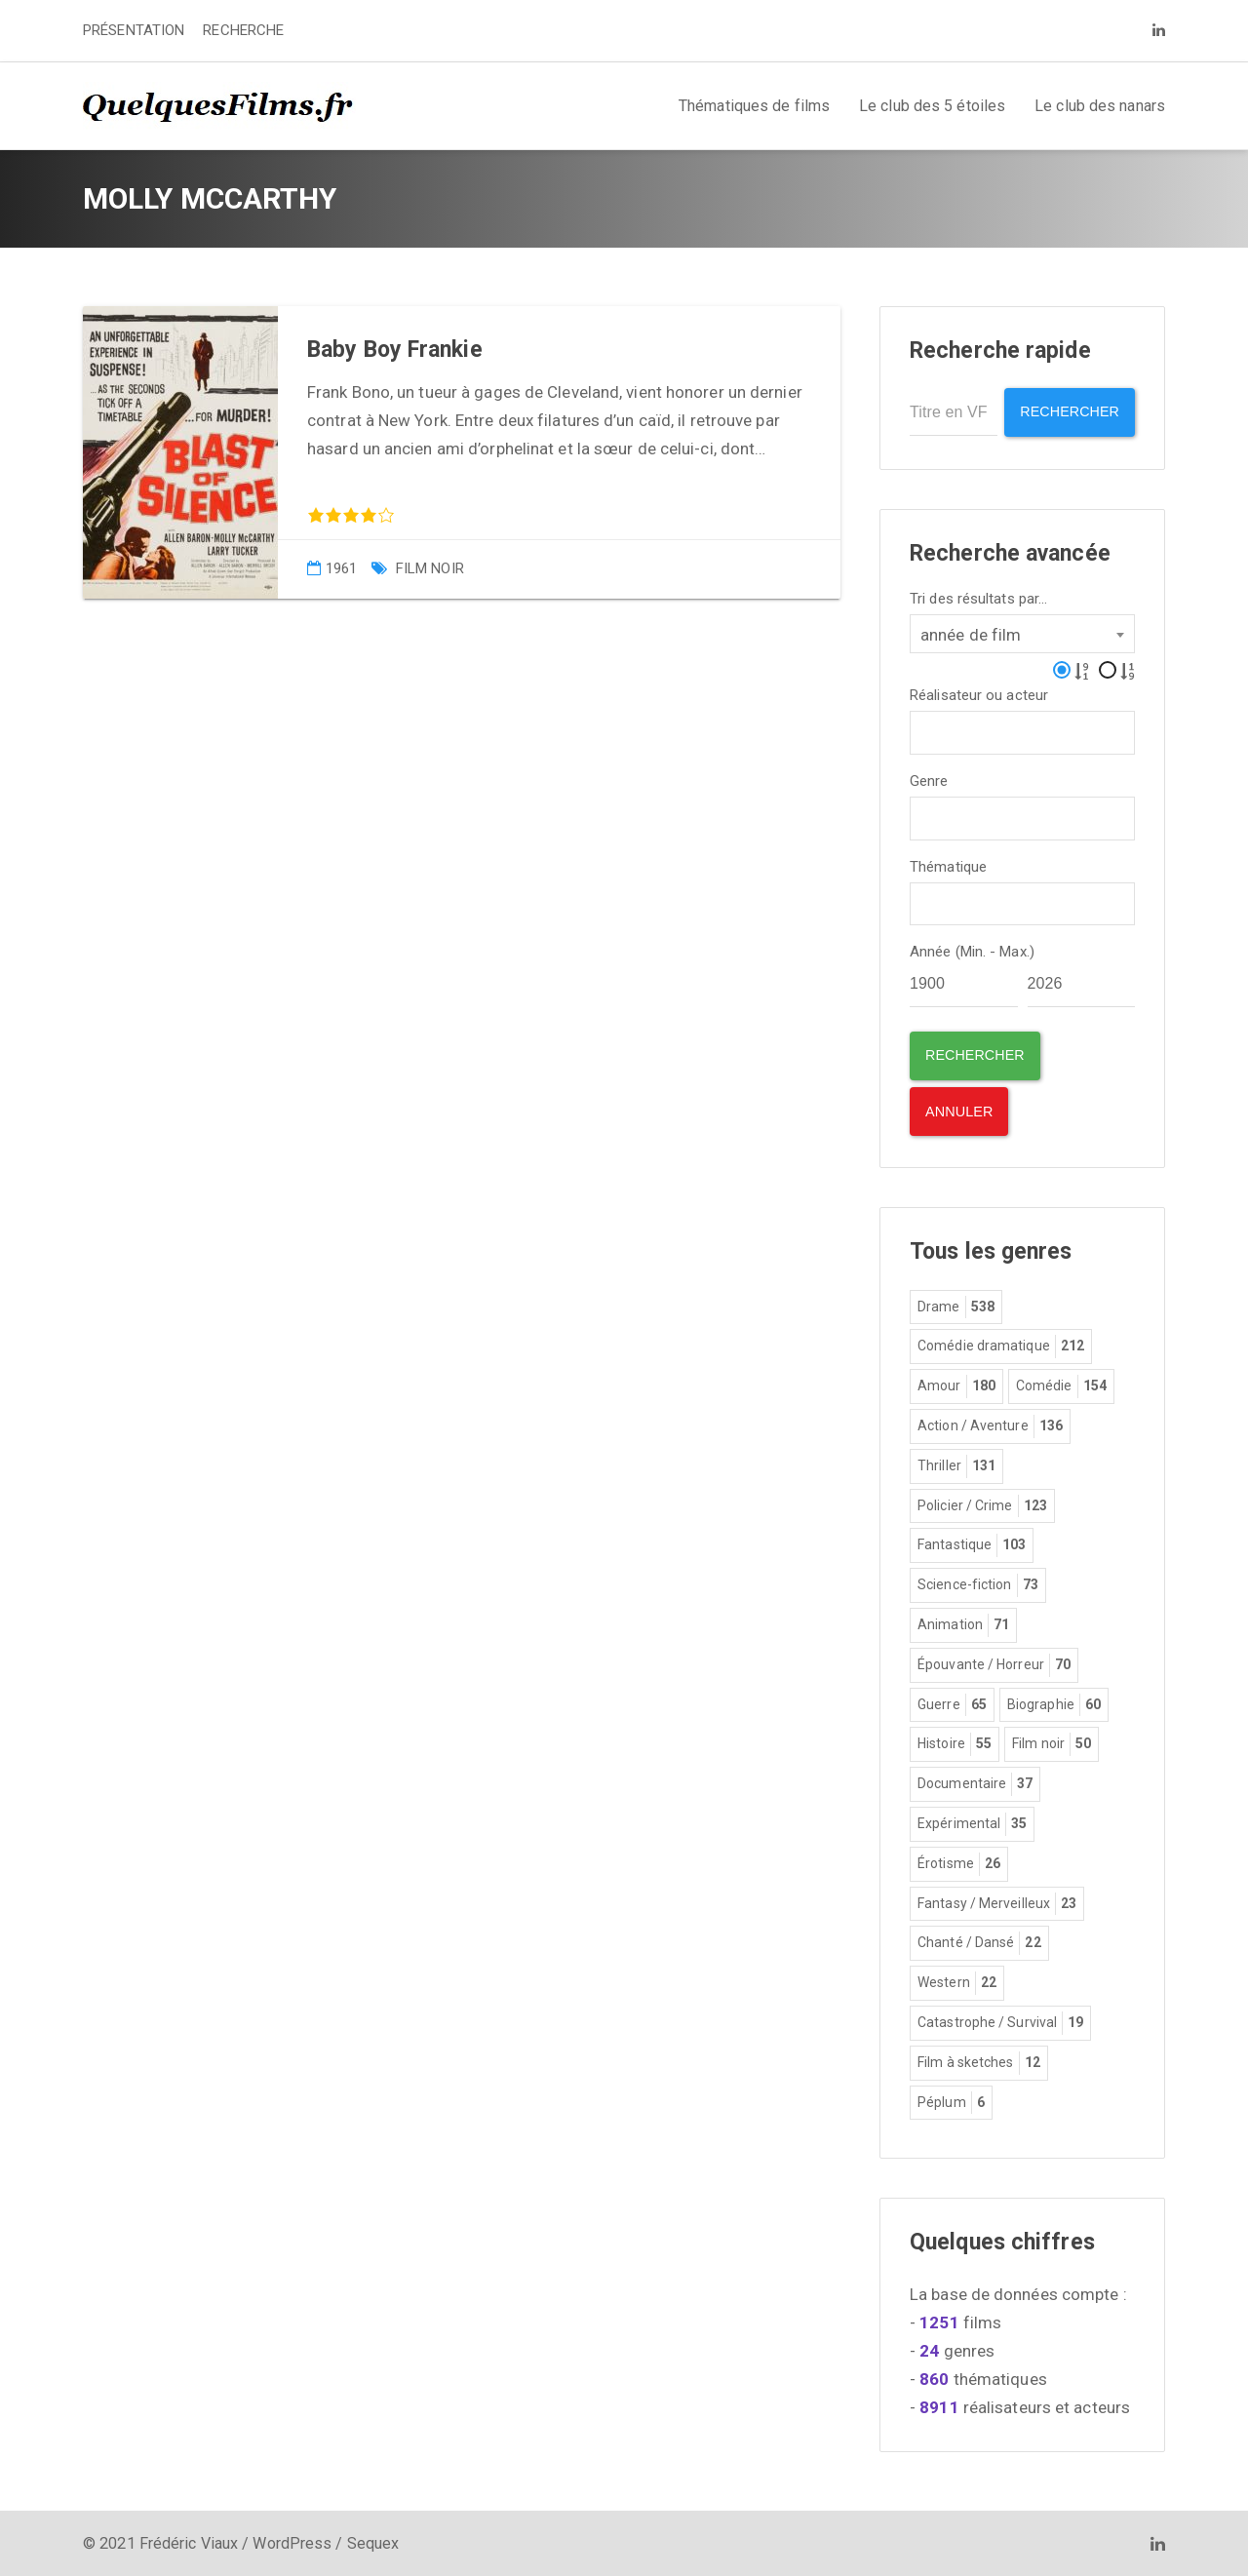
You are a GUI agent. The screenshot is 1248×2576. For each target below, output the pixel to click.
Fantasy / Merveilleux (996, 1902)
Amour (956, 1385)
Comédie (1061, 1385)
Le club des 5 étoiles (932, 106)
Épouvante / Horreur (994, 1664)
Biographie (1054, 1703)
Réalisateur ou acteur (979, 693)
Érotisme (958, 1863)
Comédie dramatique (1000, 1345)
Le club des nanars (1099, 106)
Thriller (956, 1465)
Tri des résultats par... (978, 597)
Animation (963, 1624)
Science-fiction (977, 1584)
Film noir (430, 568)
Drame (955, 1306)
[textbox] (922, 729)
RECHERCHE (243, 30)
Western (956, 1982)
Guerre (952, 1703)
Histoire (954, 1743)
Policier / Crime (982, 1505)
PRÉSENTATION (133, 30)
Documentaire (975, 1783)
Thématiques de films (754, 106)
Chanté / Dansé (979, 1942)
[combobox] (1022, 631)
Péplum (951, 2101)
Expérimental (972, 1823)
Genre (929, 779)
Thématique (948, 865)
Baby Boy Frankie (395, 349)
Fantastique (971, 1544)
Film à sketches (978, 2062)
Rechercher (1067, 412)
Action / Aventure (990, 1425)
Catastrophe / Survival (1000, 2022)
